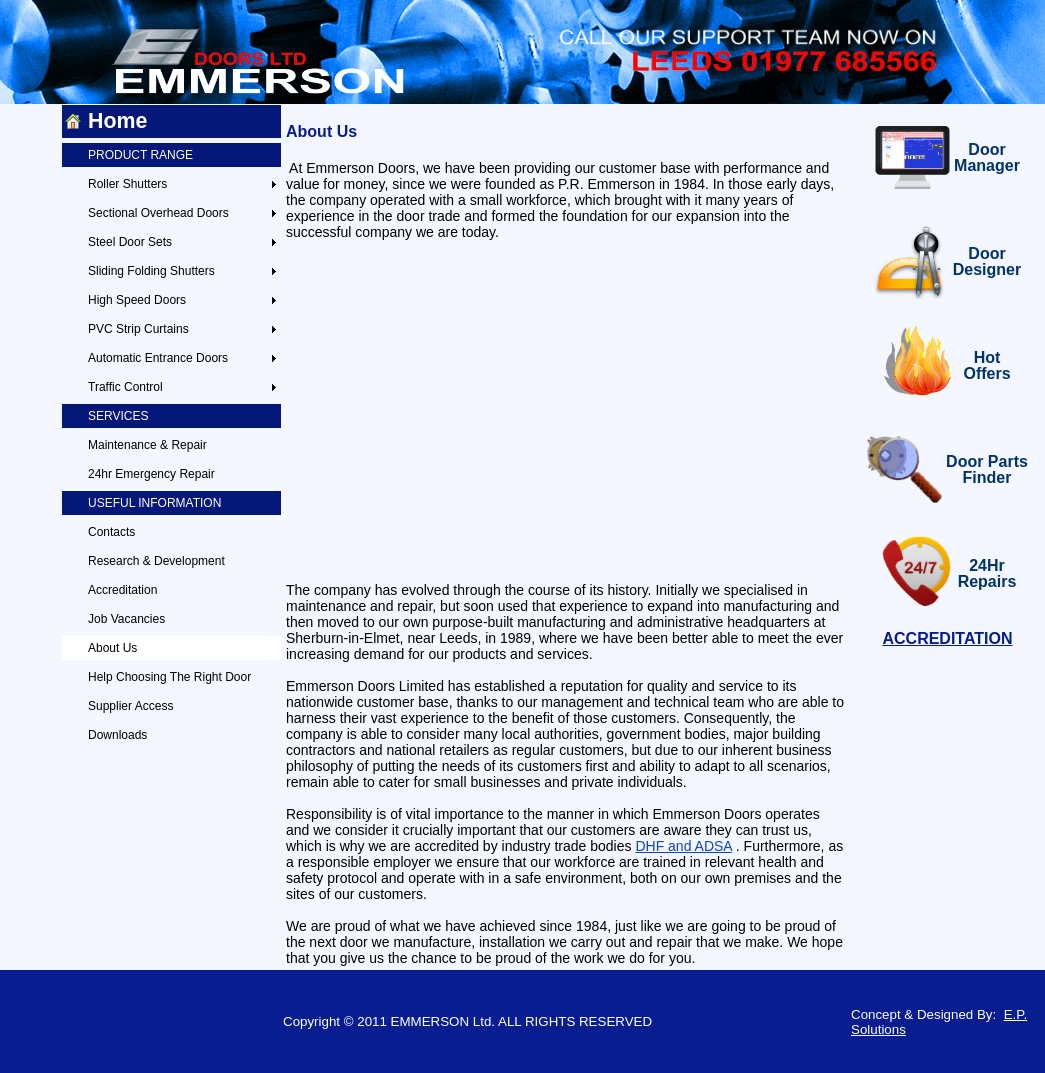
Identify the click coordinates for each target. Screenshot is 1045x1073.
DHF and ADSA (683, 846)
